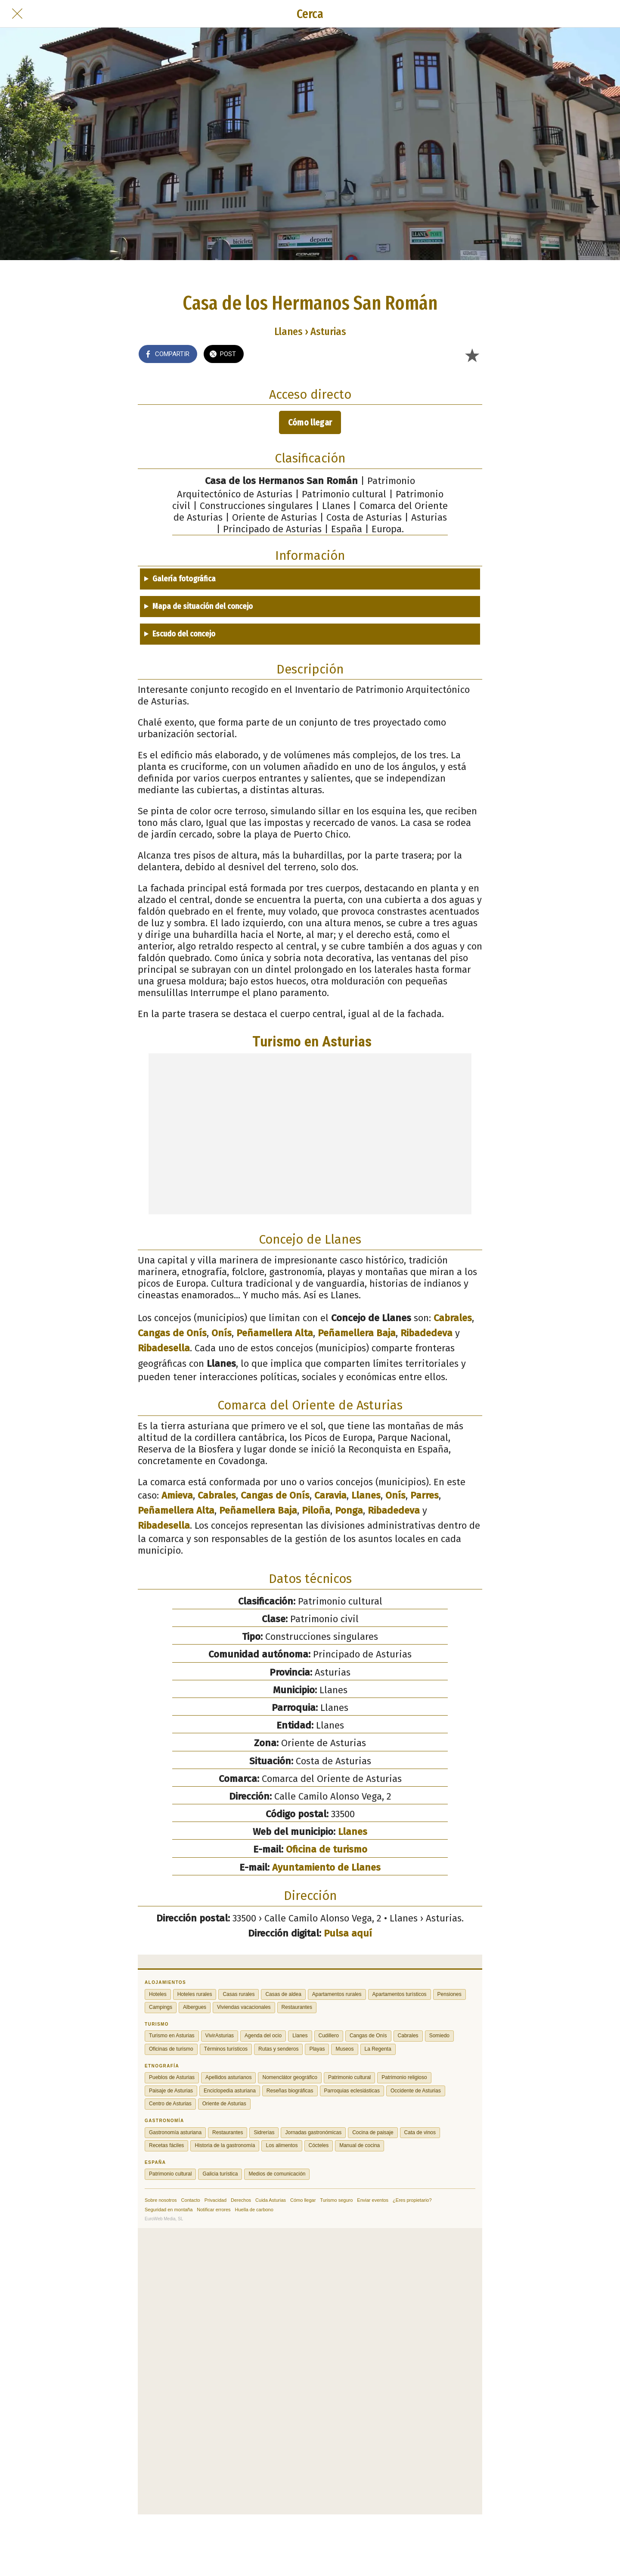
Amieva (177, 1495)
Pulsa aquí (348, 1933)
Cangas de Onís (172, 1333)
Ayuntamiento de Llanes (326, 1867)
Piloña (316, 1510)
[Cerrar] (17, 14)
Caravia (330, 1495)
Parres (424, 1495)
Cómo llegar (310, 422)
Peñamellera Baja (357, 1333)
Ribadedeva (426, 1333)
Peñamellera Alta (274, 1333)
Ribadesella (164, 1348)
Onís (221, 1333)
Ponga (349, 1510)
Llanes (366, 1495)
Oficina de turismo (326, 1849)
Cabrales (453, 1318)
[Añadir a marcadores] (472, 355)
